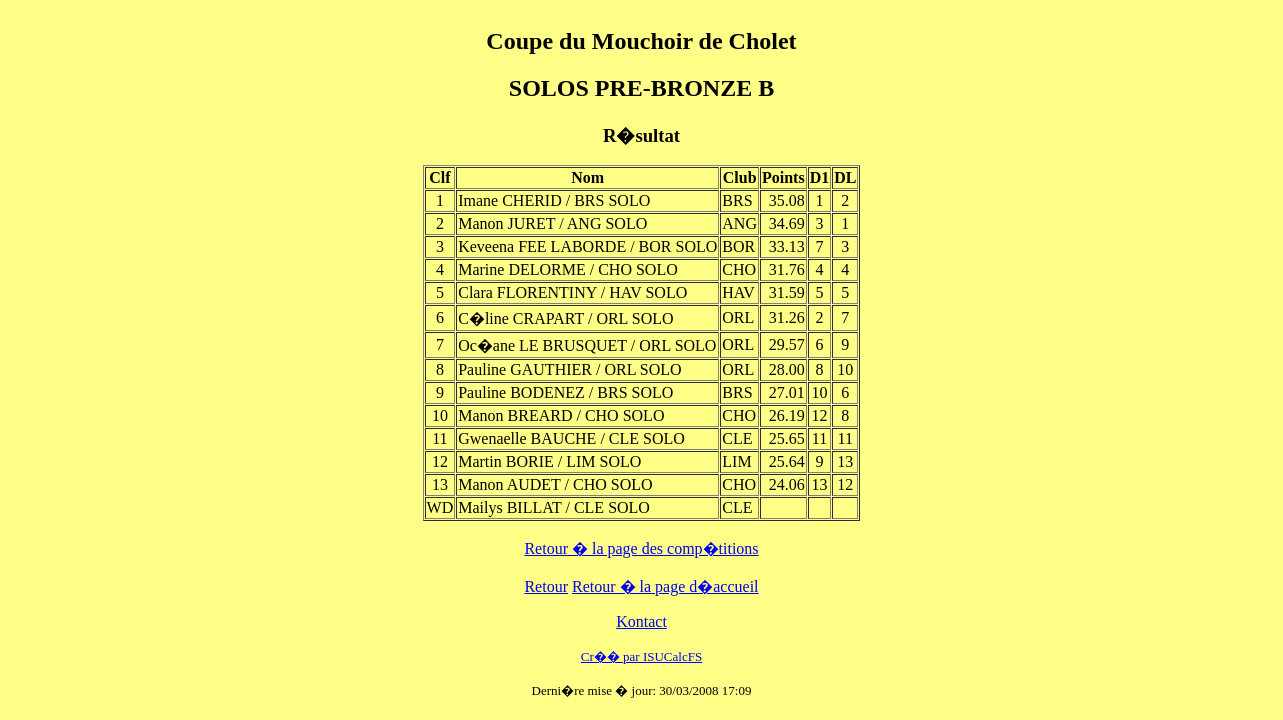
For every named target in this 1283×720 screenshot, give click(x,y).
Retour (546, 586)
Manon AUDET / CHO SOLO (555, 484)
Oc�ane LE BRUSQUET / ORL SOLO (587, 345)
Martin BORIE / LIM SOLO (549, 461)
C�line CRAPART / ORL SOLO (565, 318)
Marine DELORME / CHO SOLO (568, 269)
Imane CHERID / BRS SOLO (554, 200)
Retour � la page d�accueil (665, 586)
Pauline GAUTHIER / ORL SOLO (569, 369)
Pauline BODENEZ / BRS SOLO (565, 392)
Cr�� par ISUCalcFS (641, 656)
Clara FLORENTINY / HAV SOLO (572, 292)
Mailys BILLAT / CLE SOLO (554, 507)
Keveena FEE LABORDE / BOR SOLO (587, 246)
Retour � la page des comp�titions (641, 548)
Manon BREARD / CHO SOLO (561, 415)
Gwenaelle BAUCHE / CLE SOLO (571, 438)
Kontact (641, 621)
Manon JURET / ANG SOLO (552, 223)
